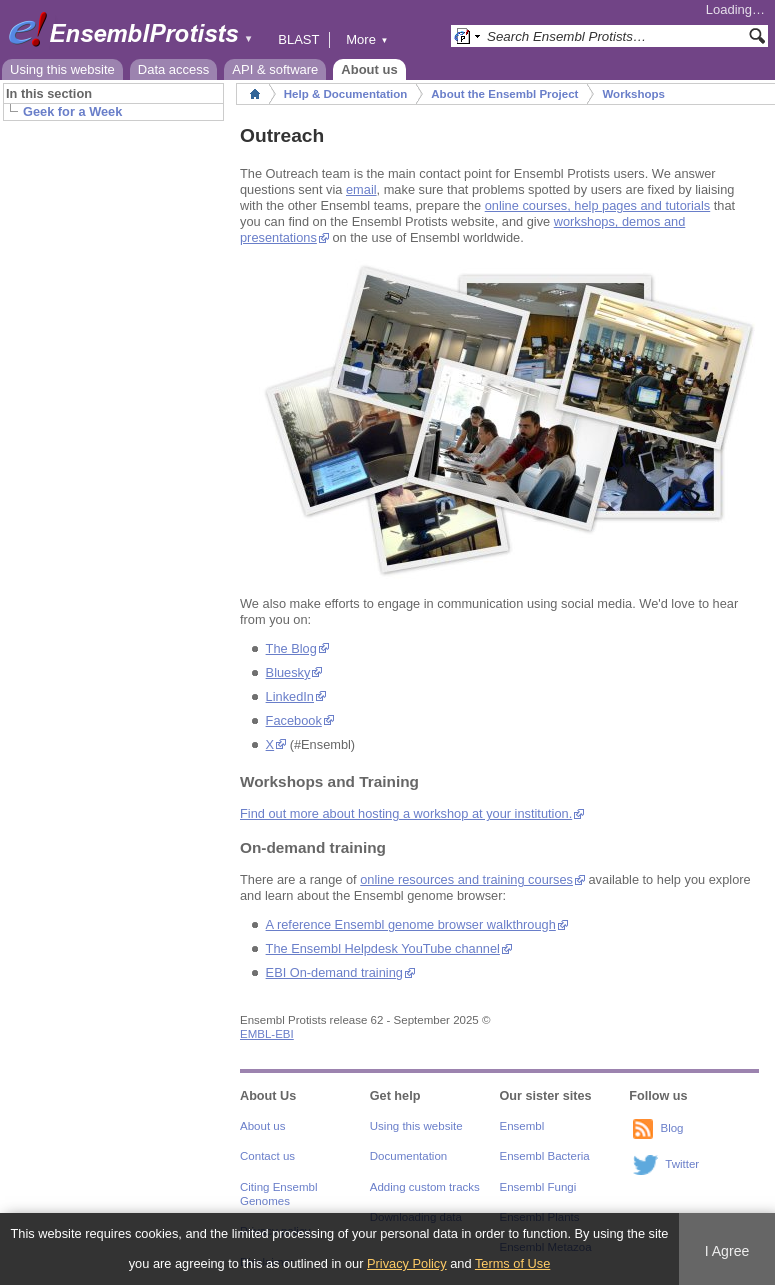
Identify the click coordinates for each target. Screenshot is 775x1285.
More (367, 39)
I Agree (727, 1251)
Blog (671, 1128)
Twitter (682, 1164)
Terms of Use (512, 1263)
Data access (174, 69)
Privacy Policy (407, 1263)
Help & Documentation (345, 94)
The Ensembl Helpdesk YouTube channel (383, 948)
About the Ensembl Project (504, 94)
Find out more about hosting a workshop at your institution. (406, 813)
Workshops (633, 94)
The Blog (291, 648)
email (361, 189)
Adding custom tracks (425, 1187)
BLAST (298, 39)
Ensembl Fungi (538, 1187)
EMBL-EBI (267, 1034)
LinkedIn (290, 696)
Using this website (62, 69)
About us (369, 69)
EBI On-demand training (334, 972)
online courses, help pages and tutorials (598, 205)
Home (255, 94)
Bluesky (288, 672)
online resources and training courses (466, 879)
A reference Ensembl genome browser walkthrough (411, 924)
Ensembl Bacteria (545, 1156)
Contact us (267, 1156)
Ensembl (522, 1126)
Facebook (294, 720)
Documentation (408, 1156)
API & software (275, 69)
